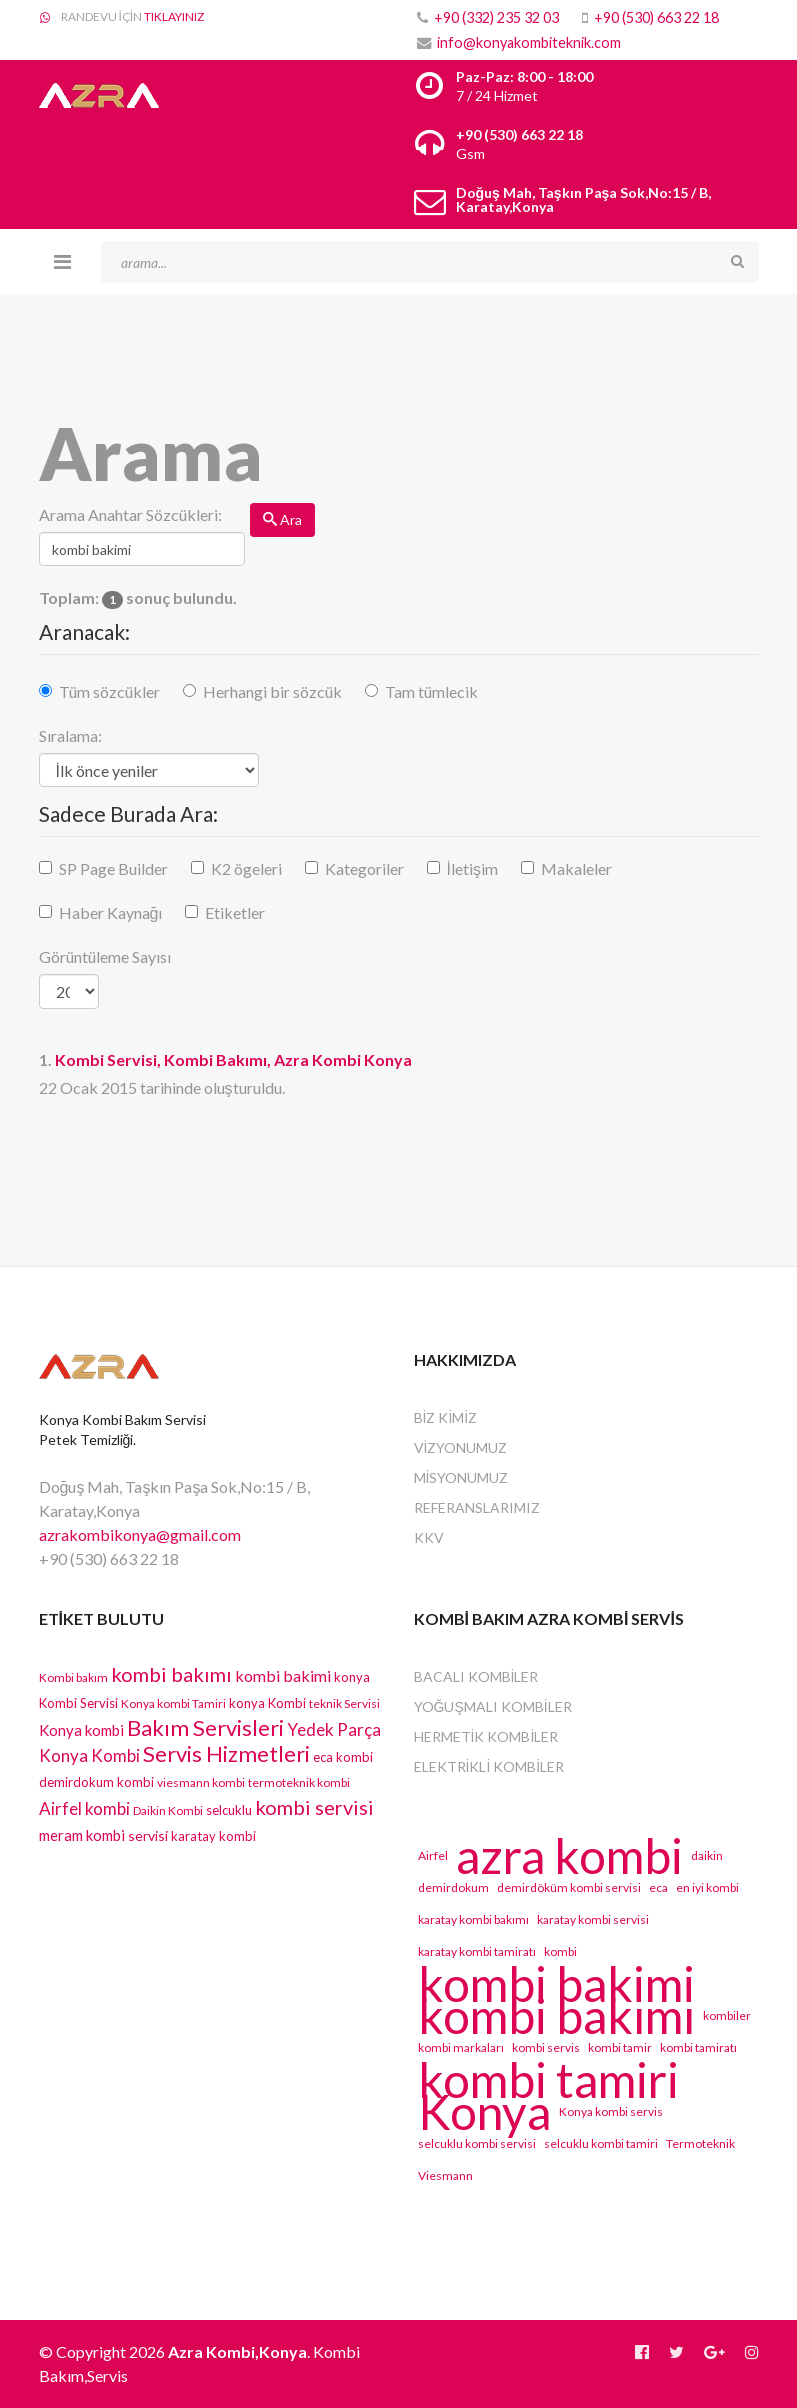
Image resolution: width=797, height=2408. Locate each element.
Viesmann (445, 2175)
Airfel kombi (84, 1808)
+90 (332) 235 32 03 (496, 17)
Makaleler (576, 868)
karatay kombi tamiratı (477, 1951)
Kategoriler (364, 868)
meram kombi (82, 1835)
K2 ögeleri (246, 868)
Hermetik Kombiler (486, 1736)
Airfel (433, 1855)
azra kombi (569, 1856)
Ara (282, 519)
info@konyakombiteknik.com (529, 42)
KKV (429, 1537)
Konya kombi (81, 1730)
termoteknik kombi (299, 1782)
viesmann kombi (201, 1782)
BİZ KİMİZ (446, 1417)
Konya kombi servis (611, 2111)
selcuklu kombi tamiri (601, 2143)
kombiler (727, 2015)
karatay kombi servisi (593, 1919)
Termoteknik (700, 2143)
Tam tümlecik (431, 691)
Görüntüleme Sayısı (105, 956)
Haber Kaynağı (111, 912)
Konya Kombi (89, 1755)
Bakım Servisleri (205, 1727)
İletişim (472, 868)
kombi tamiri (548, 2080)
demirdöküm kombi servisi (569, 1887)
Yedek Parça (334, 1729)
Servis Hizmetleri (226, 1753)
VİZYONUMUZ (461, 1447)
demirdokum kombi (96, 1782)
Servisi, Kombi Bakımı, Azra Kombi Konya (233, 1059)
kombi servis (546, 2047)
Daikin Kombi (168, 1810)
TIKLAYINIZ (174, 16)
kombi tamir (620, 2047)
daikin (707, 1855)
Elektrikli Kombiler (489, 1766)
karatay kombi (213, 1836)
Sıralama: (70, 735)
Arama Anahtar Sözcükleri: (130, 514)
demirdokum (453, 1887)
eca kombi (343, 1757)
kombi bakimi (283, 1675)
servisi (148, 1835)
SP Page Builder (113, 868)
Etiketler (235, 912)
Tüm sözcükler (109, 691)
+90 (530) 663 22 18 (656, 17)
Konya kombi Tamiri (173, 1703)
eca (658, 1887)
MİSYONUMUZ (461, 1477)
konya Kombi (267, 1703)
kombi (560, 1951)
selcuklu (229, 1810)
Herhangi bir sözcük (272, 691)
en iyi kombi (707, 1887)
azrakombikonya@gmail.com (140, 1534)
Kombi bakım (73, 1677)
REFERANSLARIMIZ (477, 1507)
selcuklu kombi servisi (477, 2143)
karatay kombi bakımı (473, 1919)
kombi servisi (314, 1807)
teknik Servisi (344, 1703)
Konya (484, 2112)
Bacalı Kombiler (476, 1676)
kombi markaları (461, 2047)
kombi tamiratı (698, 2047)
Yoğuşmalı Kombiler (493, 1706)
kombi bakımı (171, 1674)
